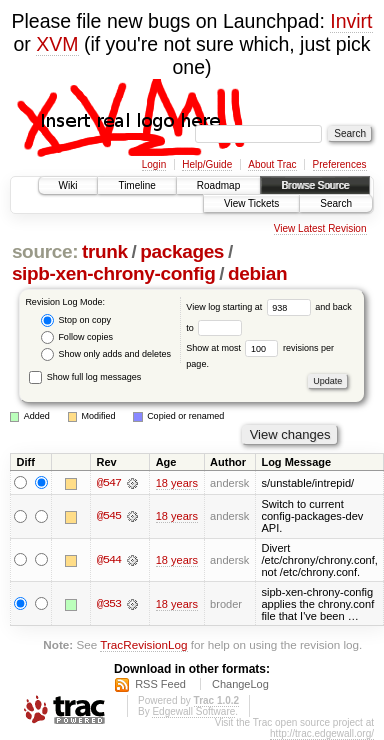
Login (154, 164)
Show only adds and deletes (106, 354)
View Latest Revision (320, 228)
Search (336, 203)
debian (257, 273)
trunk (105, 251)
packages (182, 251)
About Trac (272, 164)
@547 (109, 483)
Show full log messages (85, 377)
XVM (57, 44)
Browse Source (315, 185)
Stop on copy (76, 320)
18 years (177, 483)
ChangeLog (240, 684)
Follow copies (77, 337)
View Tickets (251, 203)
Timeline (136, 185)
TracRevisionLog (143, 644)
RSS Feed (160, 684)
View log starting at (250, 307)
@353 (109, 604)
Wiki (68, 185)
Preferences (340, 164)
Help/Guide (207, 164)
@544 (109, 560)
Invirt (351, 21)
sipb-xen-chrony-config (114, 273)
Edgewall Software (193, 711)
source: (45, 251)
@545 (109, 517)
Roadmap (218, 185)
